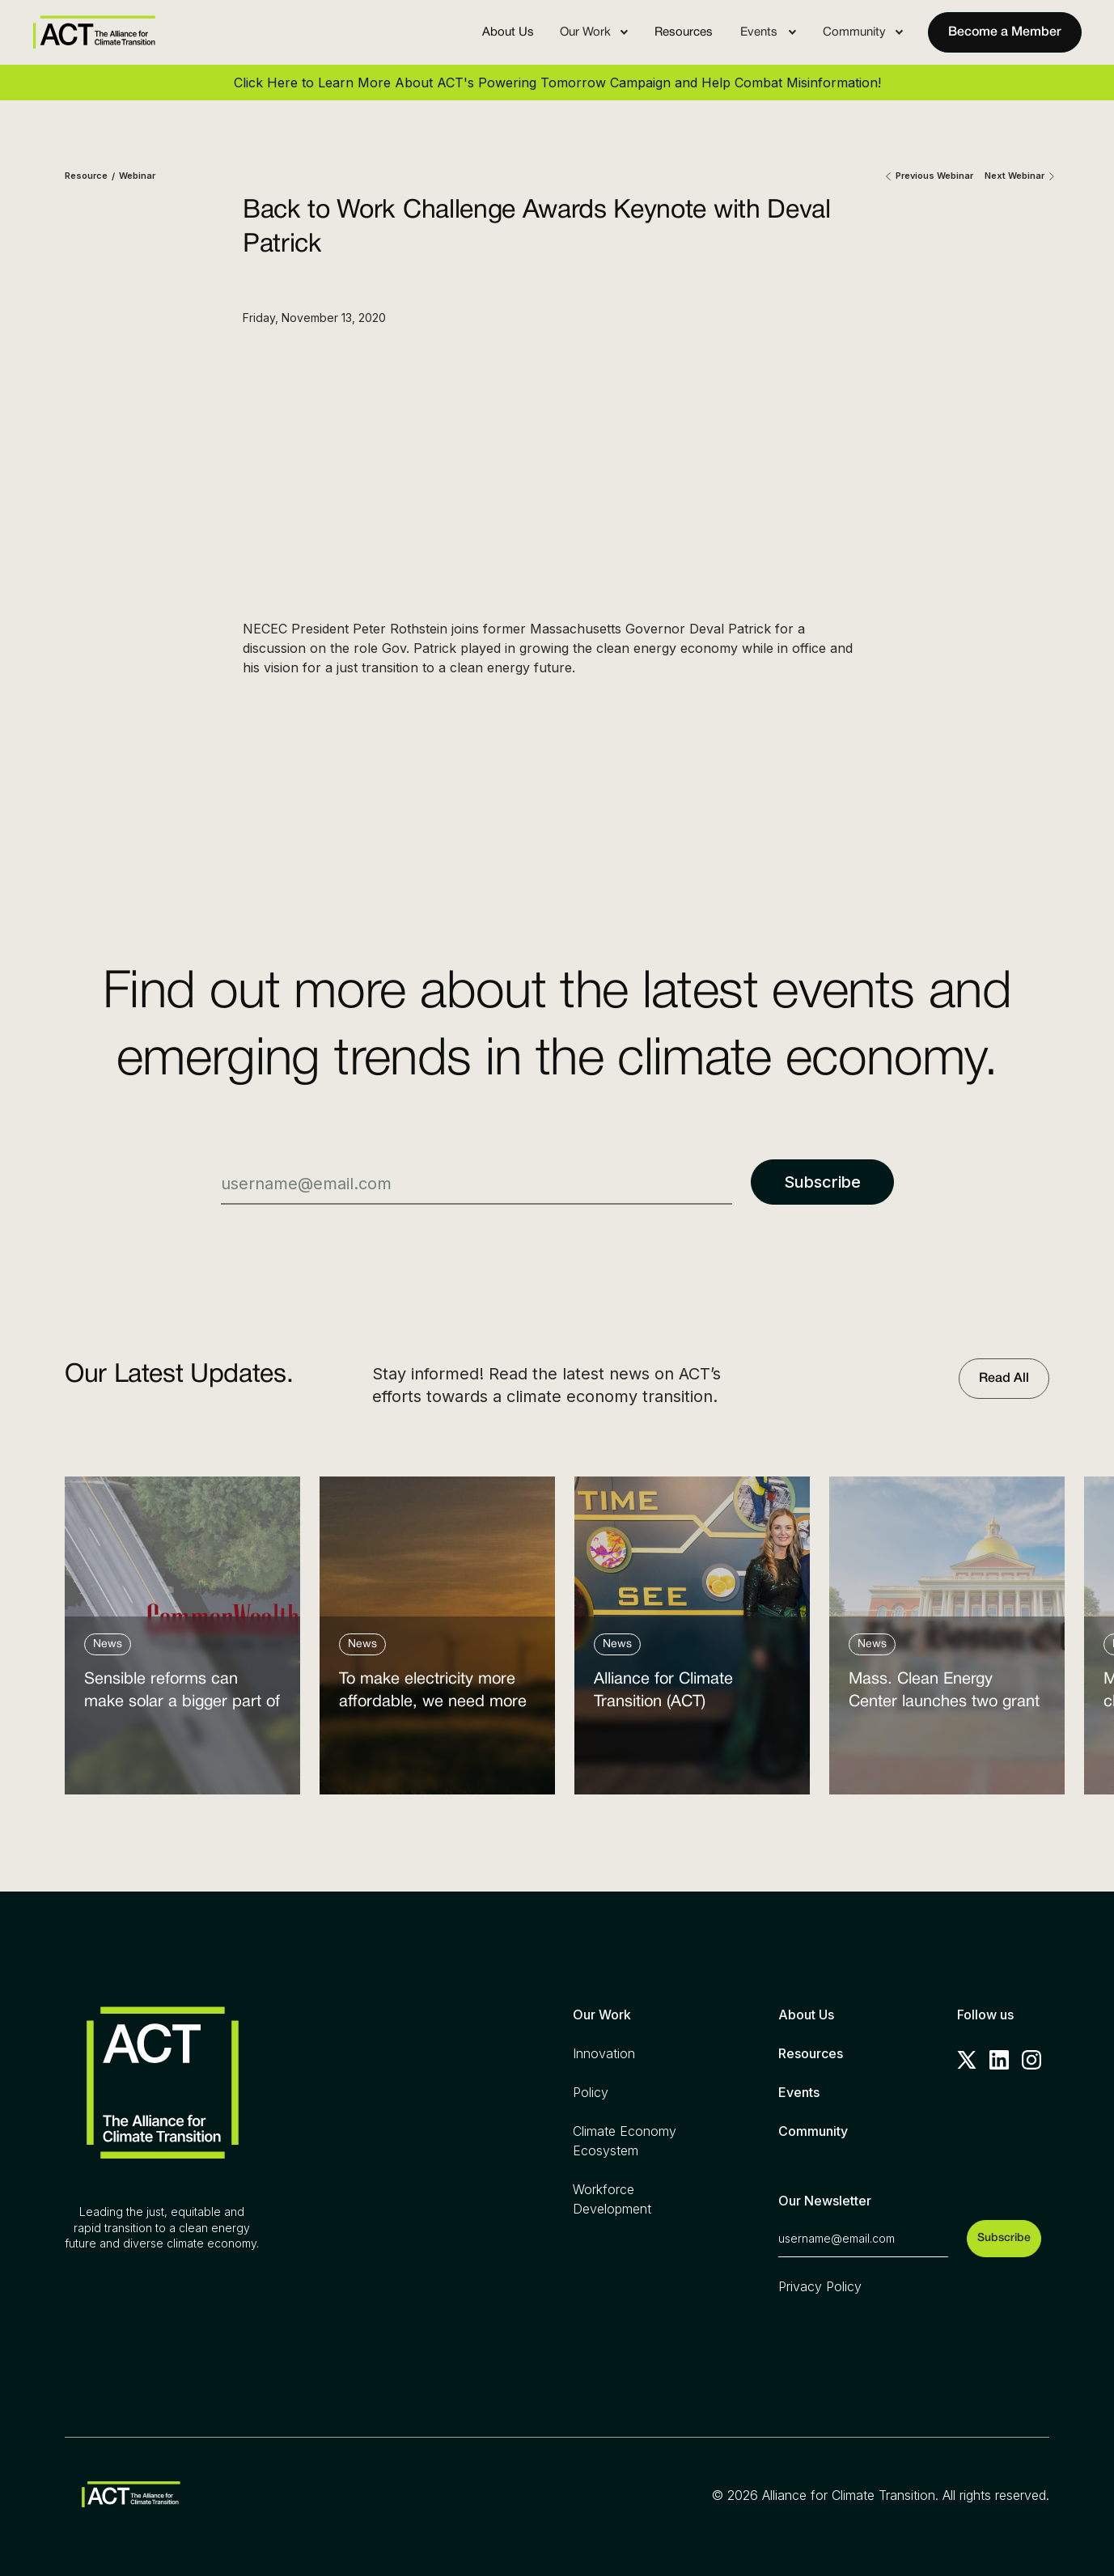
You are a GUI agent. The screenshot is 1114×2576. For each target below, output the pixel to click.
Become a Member (1004, 32)
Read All (1004, 1378)
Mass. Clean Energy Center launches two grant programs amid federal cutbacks (944, 1694)
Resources (683, 32)
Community (813, 2131)
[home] (93, 32)
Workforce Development (612, 2199)
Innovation (604, 2053)
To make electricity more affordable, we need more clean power (433, 1694)
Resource (86, 175)
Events (799, 2092)
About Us (508, 32)
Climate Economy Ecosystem (624, 2141)
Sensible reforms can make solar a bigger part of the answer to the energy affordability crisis (182, 1694)
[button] (594, 32)
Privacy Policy (820, 2286)
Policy (590, 2092)
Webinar (137, 175)
